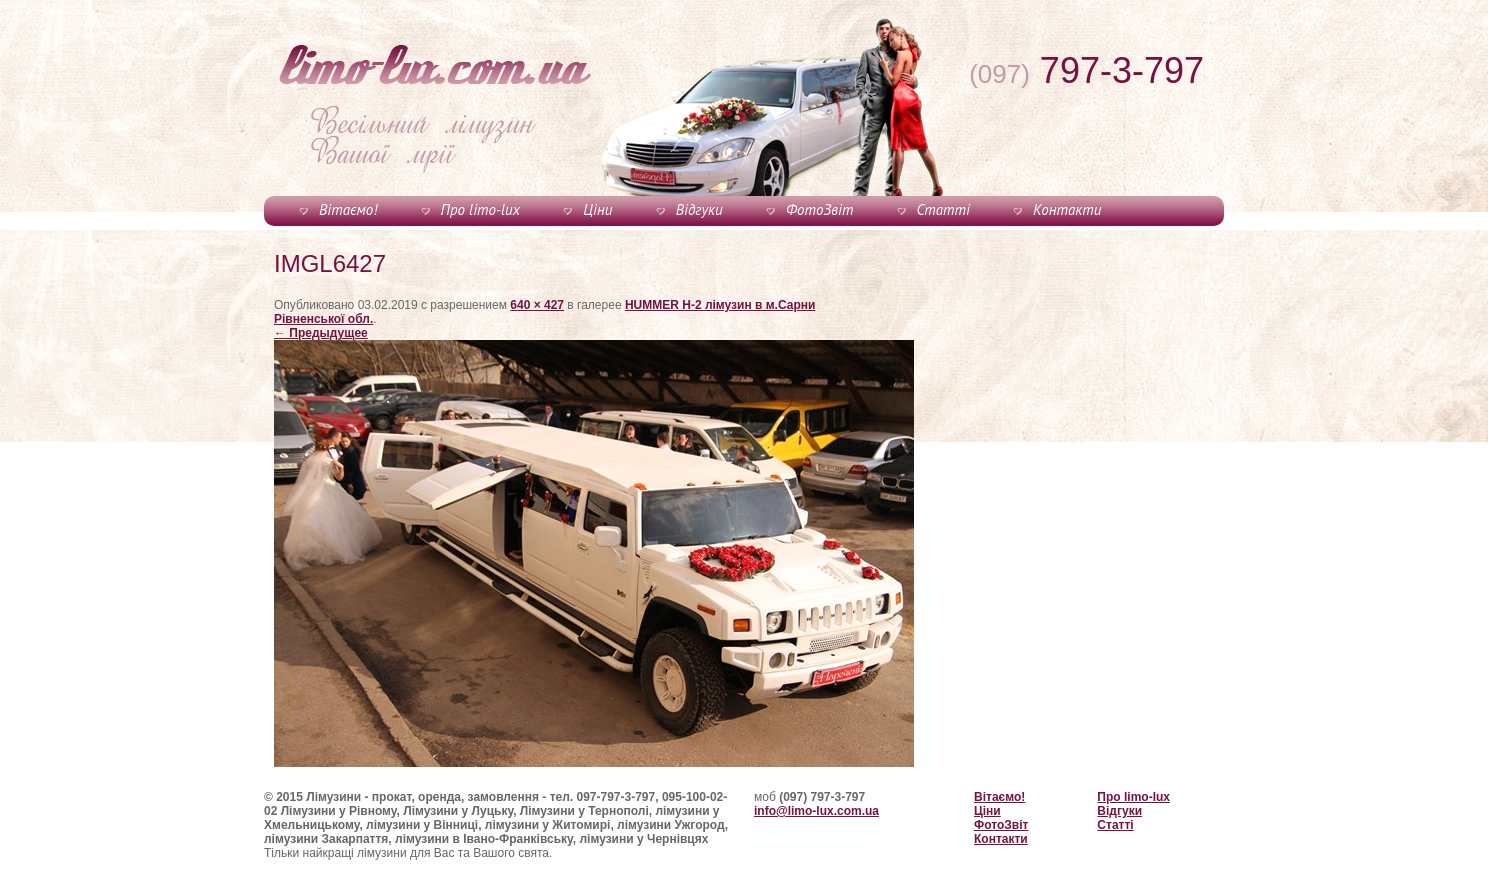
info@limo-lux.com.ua (816, 811)
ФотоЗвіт (819, 209)
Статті (943, 209)
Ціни (597, 209)
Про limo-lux (480, 209)
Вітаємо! (348, 209)
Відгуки (699, 209)
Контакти (1067, 209)
